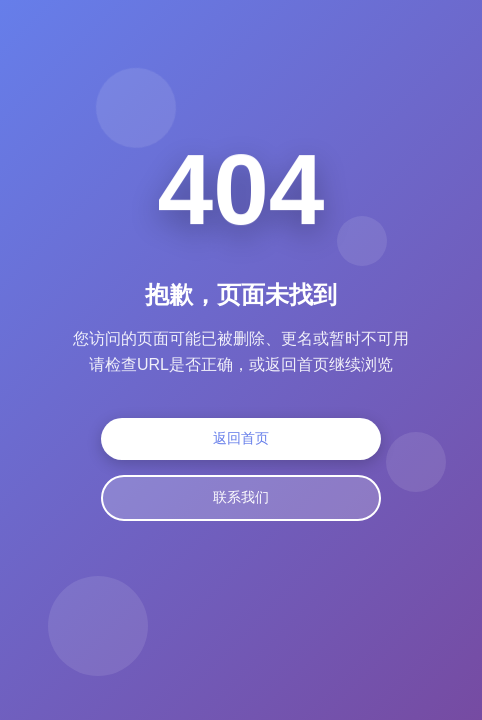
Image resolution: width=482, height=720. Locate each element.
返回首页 (241, 439)
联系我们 (241, 498)
